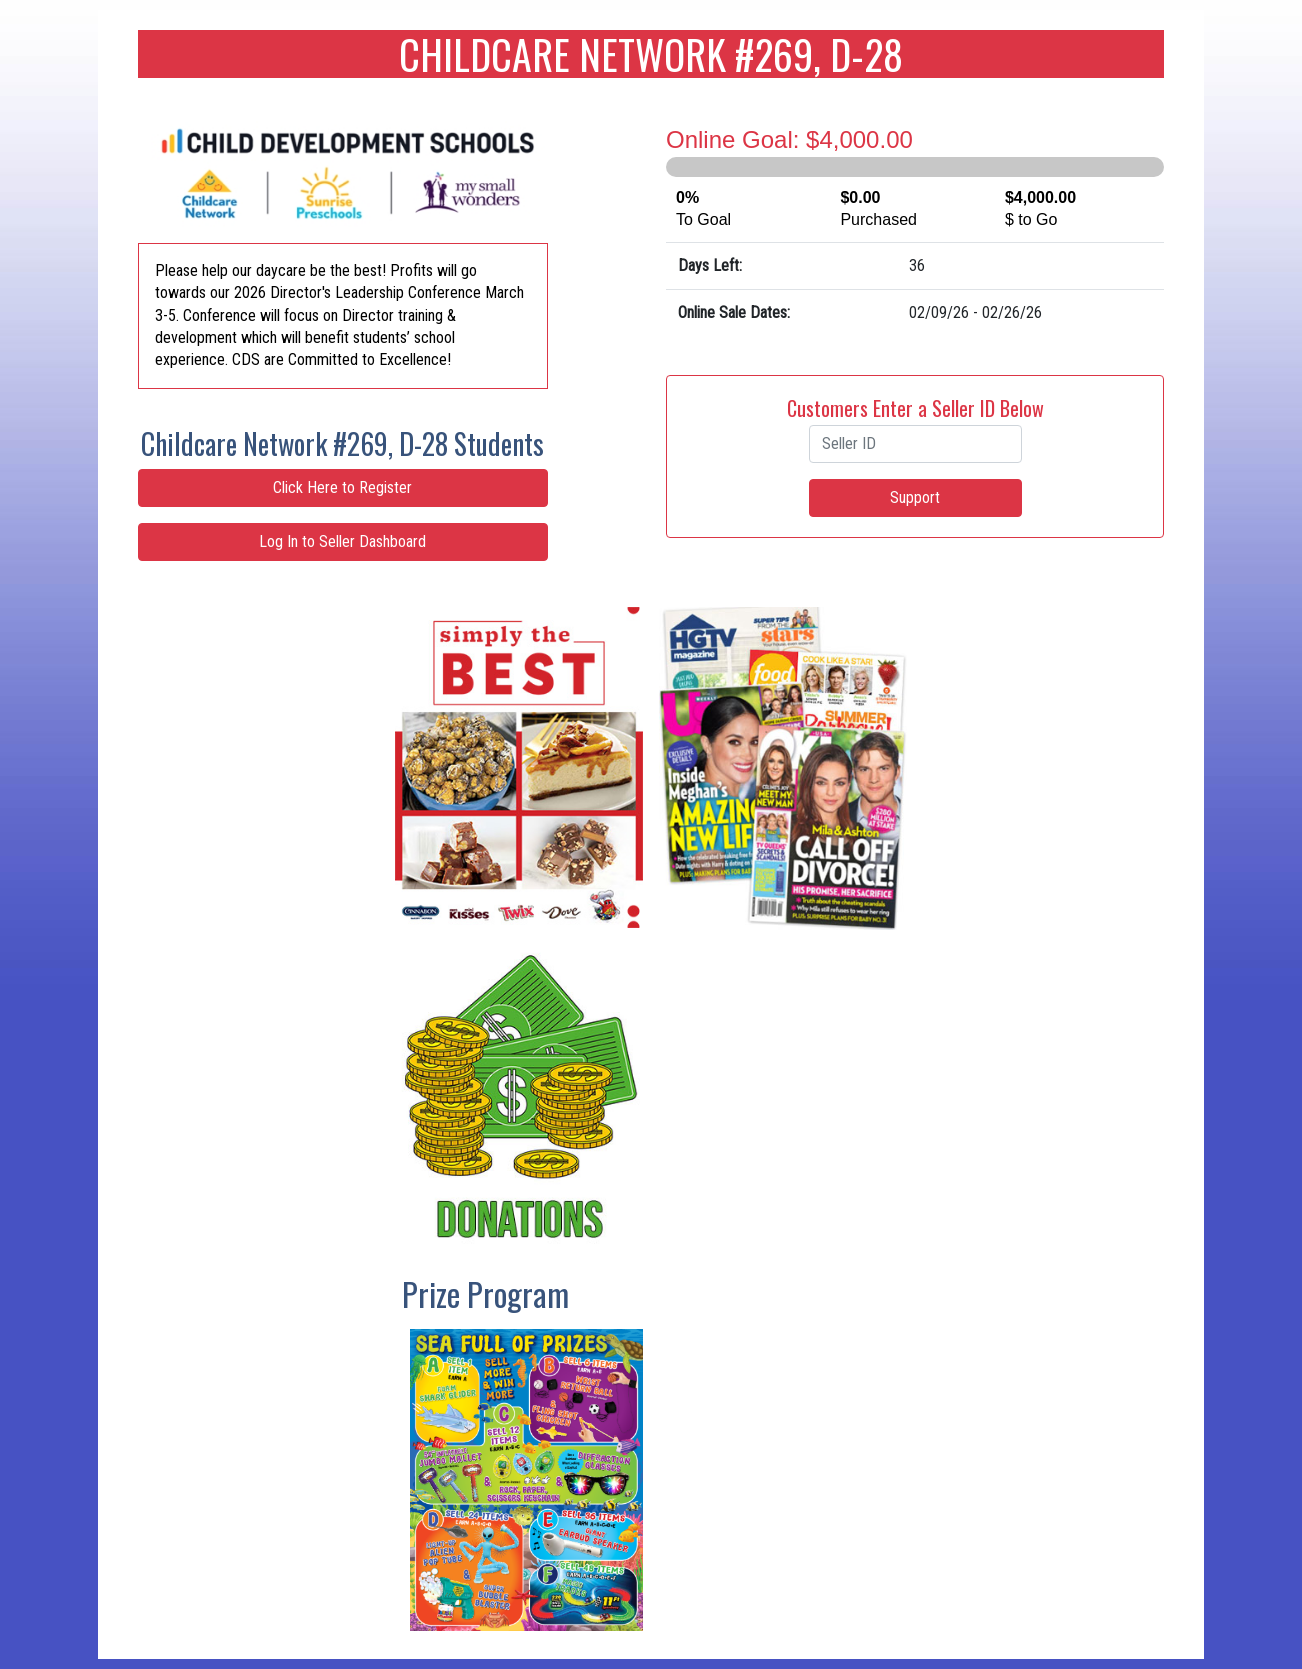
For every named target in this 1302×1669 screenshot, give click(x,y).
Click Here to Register (342, 487)
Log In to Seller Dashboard (342, 541)
